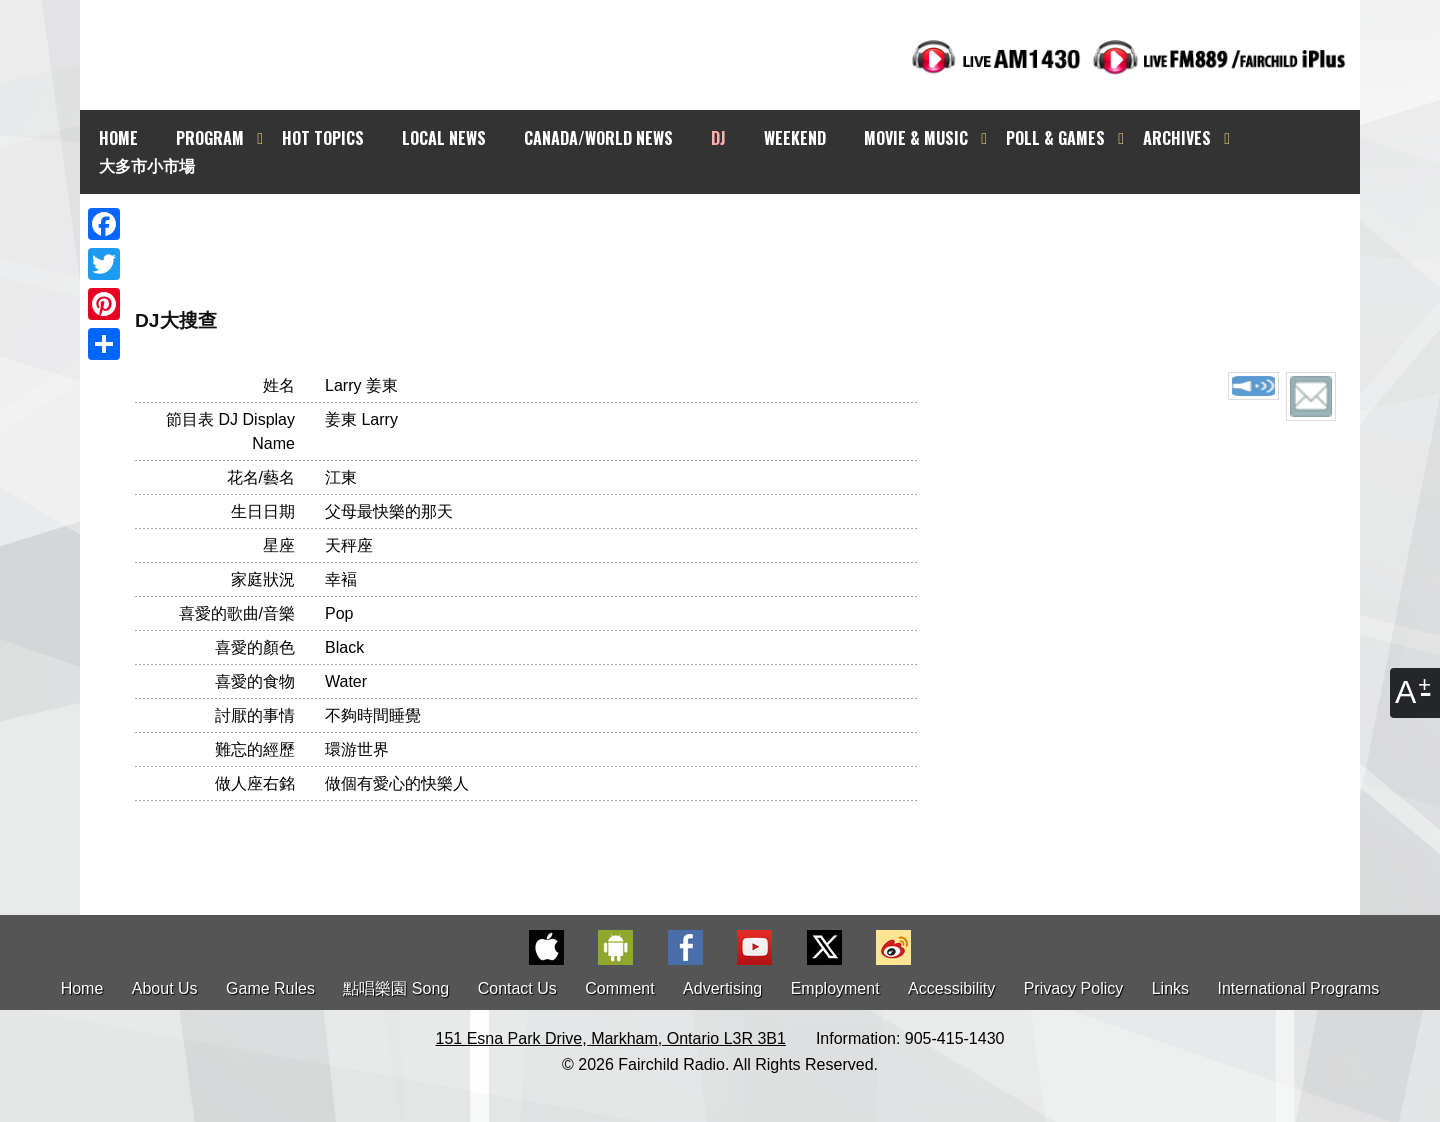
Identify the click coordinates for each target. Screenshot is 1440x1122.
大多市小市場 (147, 165)
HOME (118, 138)
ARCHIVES (1177, 138)
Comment (619, 988)
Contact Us (517, 988)
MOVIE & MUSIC (916, 138)
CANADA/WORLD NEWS (598, 138)
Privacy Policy (1074, 988)
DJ (718, 138)
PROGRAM (210, 138)
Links (1170, 988)
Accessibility (951, 988)
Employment (835, 988)
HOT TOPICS (323, 138)
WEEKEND (795, 138)
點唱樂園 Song (398, 988)
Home (82, 988)
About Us (165, 988)
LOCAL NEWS (444, 138)
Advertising (722, 988)
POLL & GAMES (1055, 138)
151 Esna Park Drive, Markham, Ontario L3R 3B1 (611, 1038)
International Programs (1299, 988)
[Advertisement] (738, 230)
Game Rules (270, 988)
